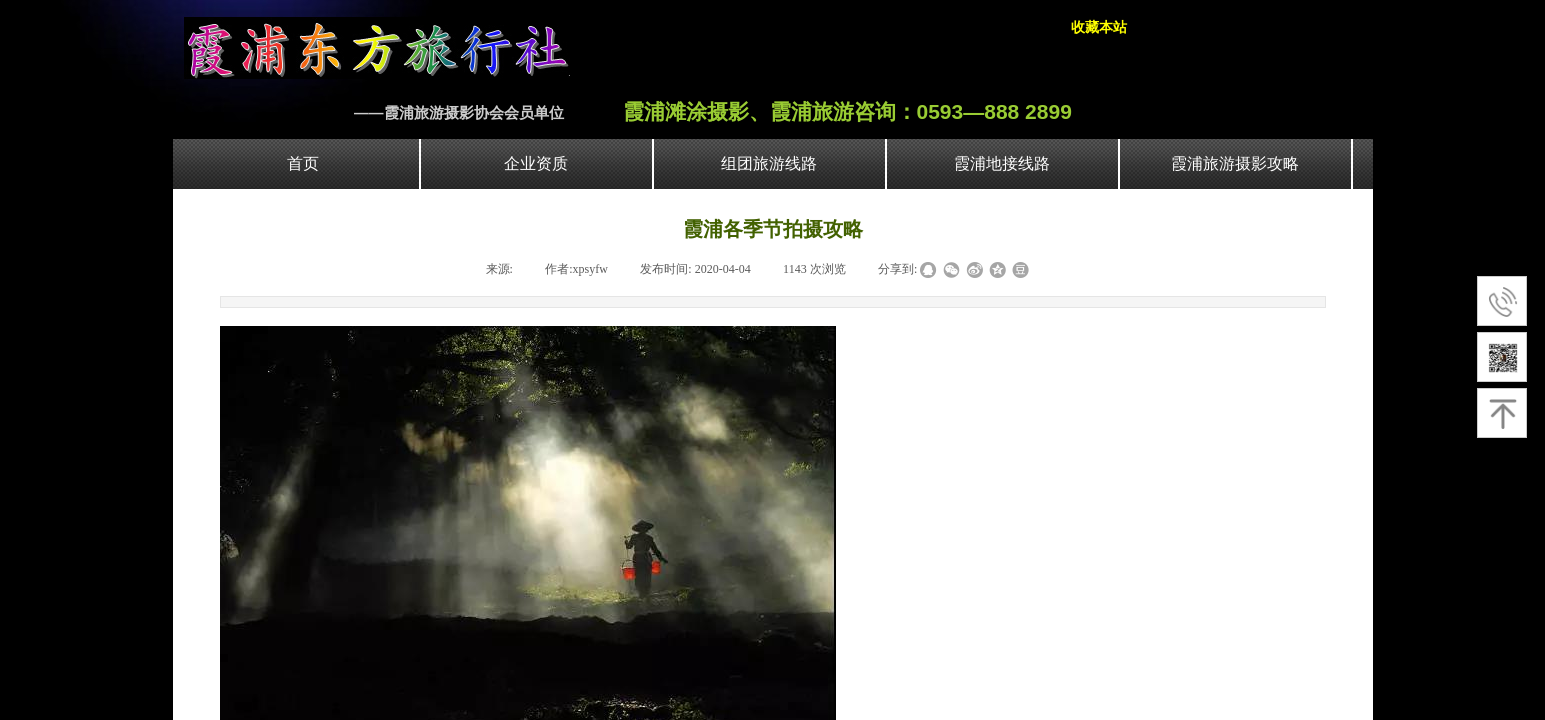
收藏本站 (1099, 27)
